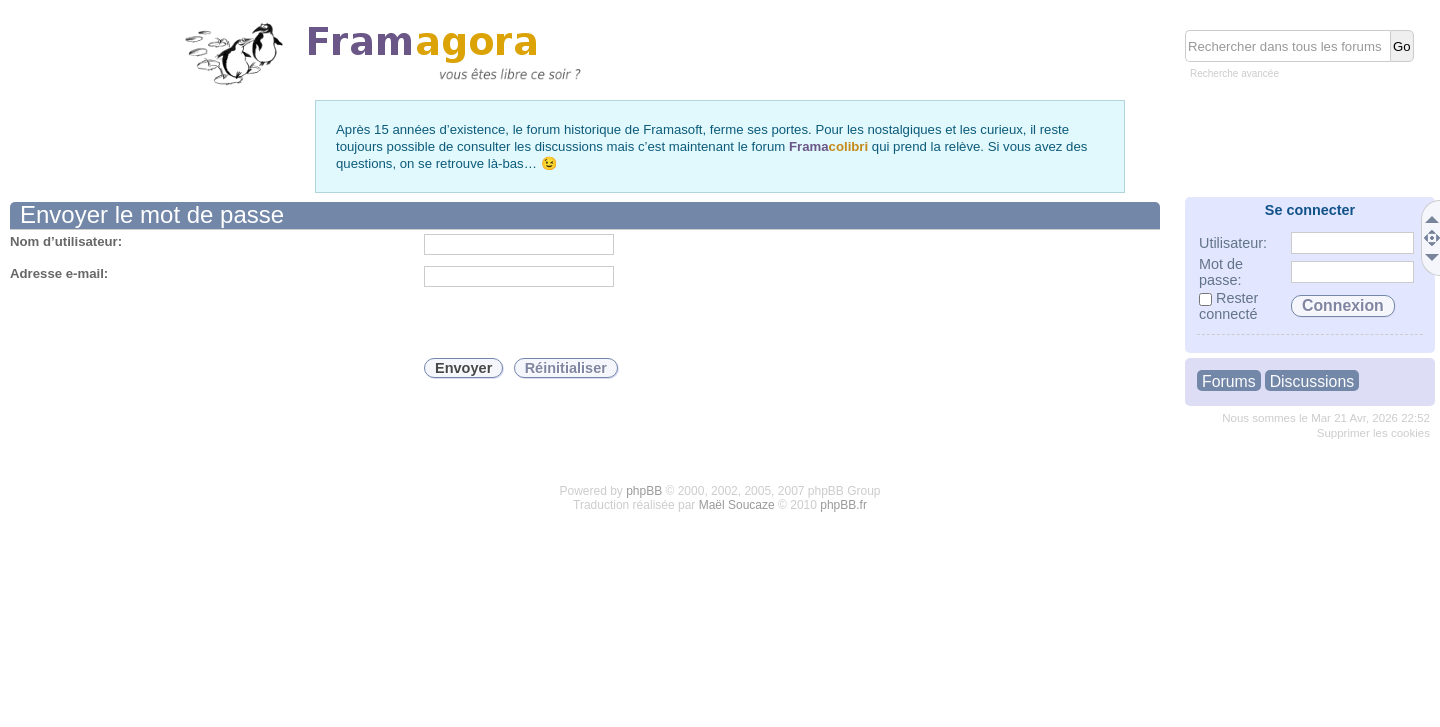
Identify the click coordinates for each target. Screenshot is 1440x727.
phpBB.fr (843, 505)
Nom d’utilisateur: (66, 241)
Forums (1229, 381)
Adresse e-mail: (59, 273)
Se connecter (1310, 210)
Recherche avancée (1234, 73)
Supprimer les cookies (1373, 433)
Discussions (1312, 381)
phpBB (644, 491)
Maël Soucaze (737, 505)
